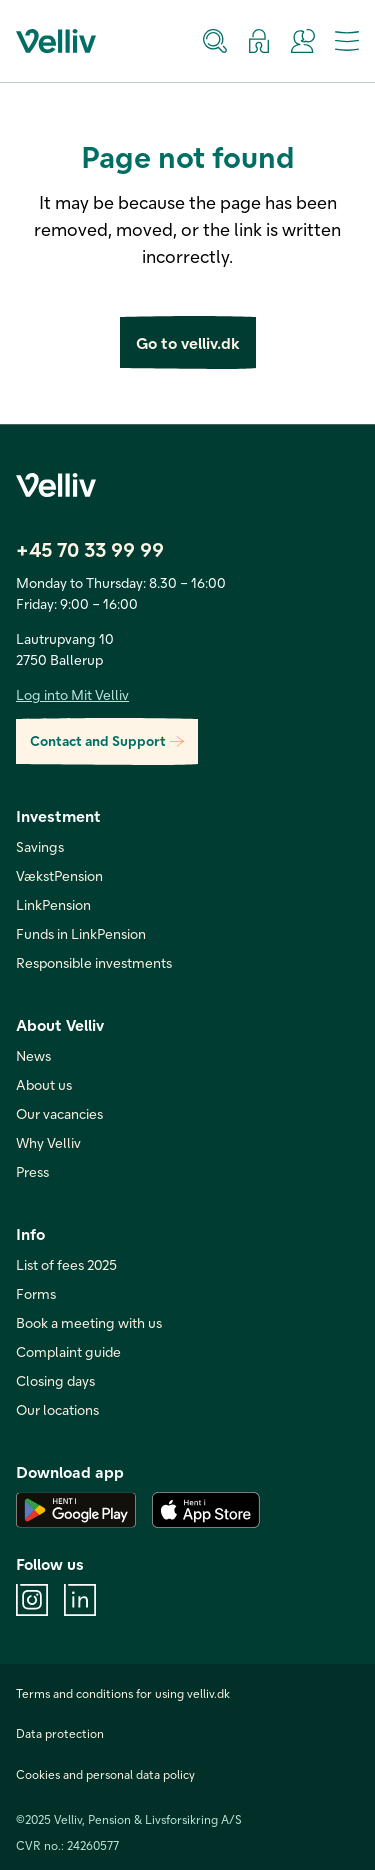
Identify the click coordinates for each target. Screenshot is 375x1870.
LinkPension (53, 904)
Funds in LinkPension (81, 933)
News (33, 1055)
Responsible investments (94, 962)
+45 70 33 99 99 (90, 549)
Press (32, 1171)
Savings (40, 846)
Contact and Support (107, 741)
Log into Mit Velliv (72, 694)
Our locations (57, 1409)
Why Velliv (48, 1142)
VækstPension (59, 875)
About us (44, 1084)
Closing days (55, 1380)
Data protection (60, 1733)
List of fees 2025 (66, 1264)
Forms (36, 1293)
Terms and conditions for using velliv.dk (123, 1693)
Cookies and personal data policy (105, 1774)
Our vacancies (59, 1113)
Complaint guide (68, 1351)
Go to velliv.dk (188, 342)
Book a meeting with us (89, 1322)
